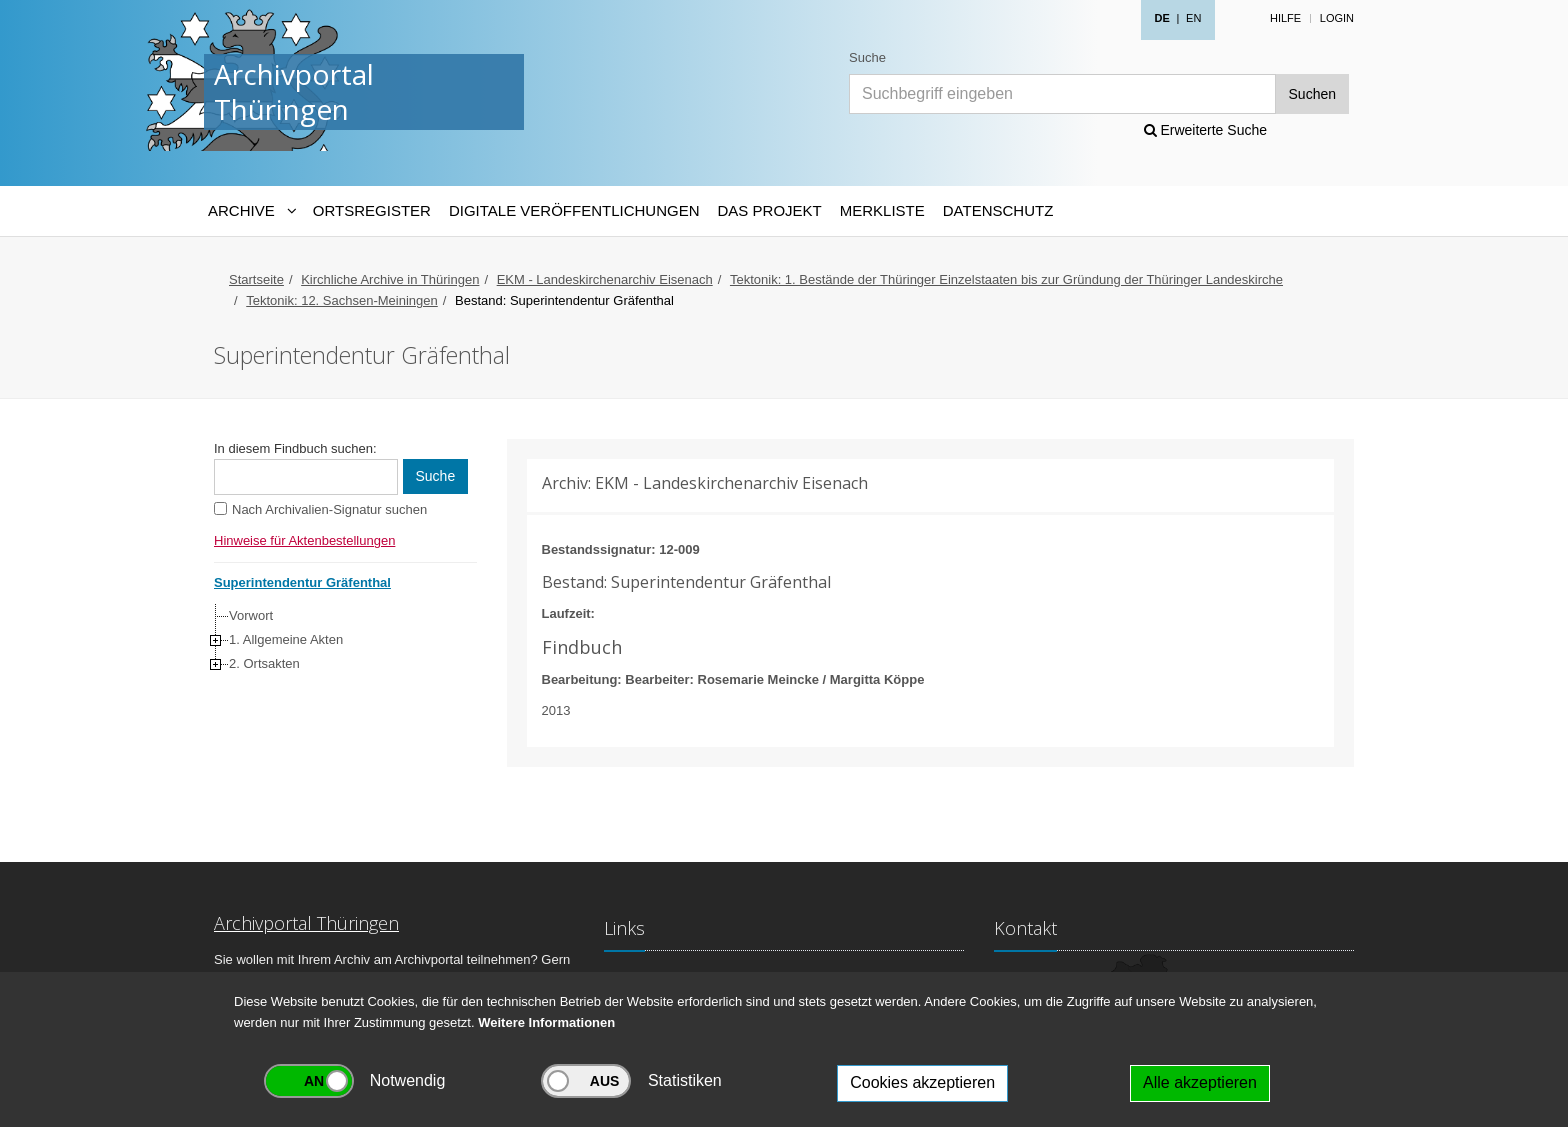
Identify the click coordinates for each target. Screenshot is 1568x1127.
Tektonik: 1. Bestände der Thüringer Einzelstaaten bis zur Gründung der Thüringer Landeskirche (1006, 279)
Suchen (1312, 94)
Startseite (256, 279)
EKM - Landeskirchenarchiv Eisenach (605, 279)
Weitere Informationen (546, 1022)
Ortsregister (372, 210)
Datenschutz (998, 210)
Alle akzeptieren (1200, 1082)
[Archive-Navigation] (251, 211)
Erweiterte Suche (1206, 130)
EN (1193, 18)
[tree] (340, 640)
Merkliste (882, 210)
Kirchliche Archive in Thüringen (390, 279)
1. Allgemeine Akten (286, 639)
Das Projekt (770, 210)
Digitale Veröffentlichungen (574, 210)
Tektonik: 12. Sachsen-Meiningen (342, 300)
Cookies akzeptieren (922, 1082)
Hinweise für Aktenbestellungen (304, 540)
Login (1337, 18)
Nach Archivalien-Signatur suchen (329, 509)
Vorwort (251, 615)
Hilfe (1285, 18)
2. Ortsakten (264, 663)
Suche (867, 57)
